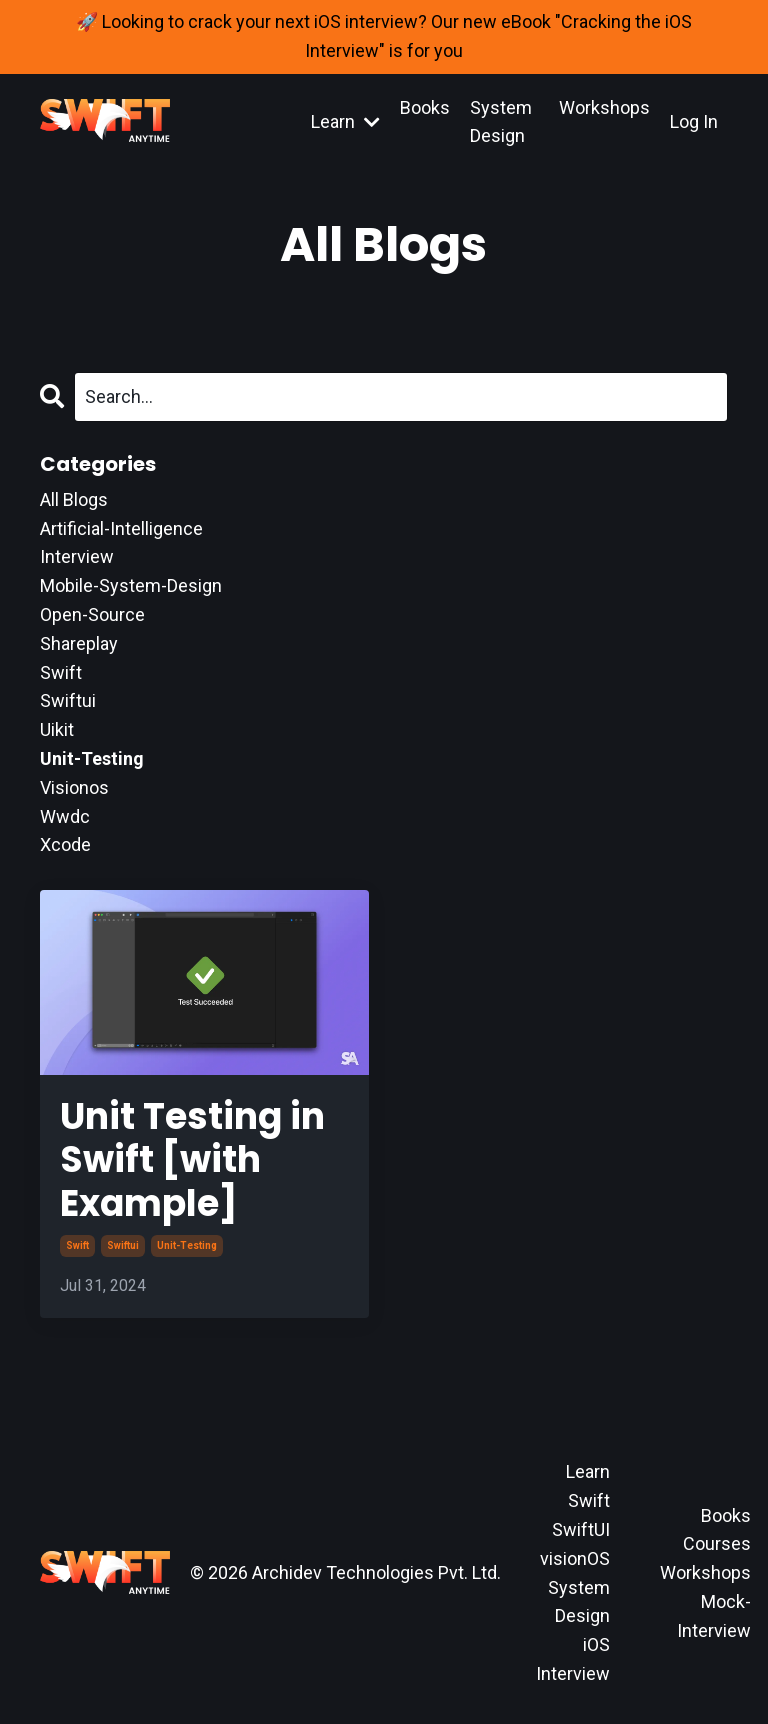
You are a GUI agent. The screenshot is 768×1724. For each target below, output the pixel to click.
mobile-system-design (131, 585)
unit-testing (187, 1245)
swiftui (123, 1245)
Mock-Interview (714, 1616)
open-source (92, 614)
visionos (74, 787)
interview (77, 556)
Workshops (604, 107)
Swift (589, 1500)
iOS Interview (573, 1659)
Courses (717, 1543)
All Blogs (74, 499)
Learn (345, 121)
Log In (694, 121)
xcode (65, 844)
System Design (501, 122)
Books (425, 107)
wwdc (65, 816)
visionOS (575, 1558)
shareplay (79, 643)
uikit (57, 729)
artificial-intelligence (121, 528)
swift (77, 1245)
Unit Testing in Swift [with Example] (192, 1160)
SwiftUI (581, 1529)
